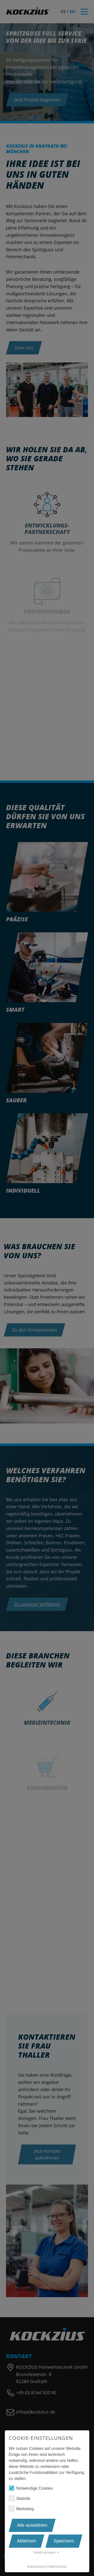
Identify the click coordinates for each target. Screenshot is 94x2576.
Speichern (64, 2540)
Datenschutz (57, 2566)
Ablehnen (26, 2540)
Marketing (21, 2508)
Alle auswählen (32, 2525)
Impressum (35, 2566)
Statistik (19, 2498)
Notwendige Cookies (31, 2488)
